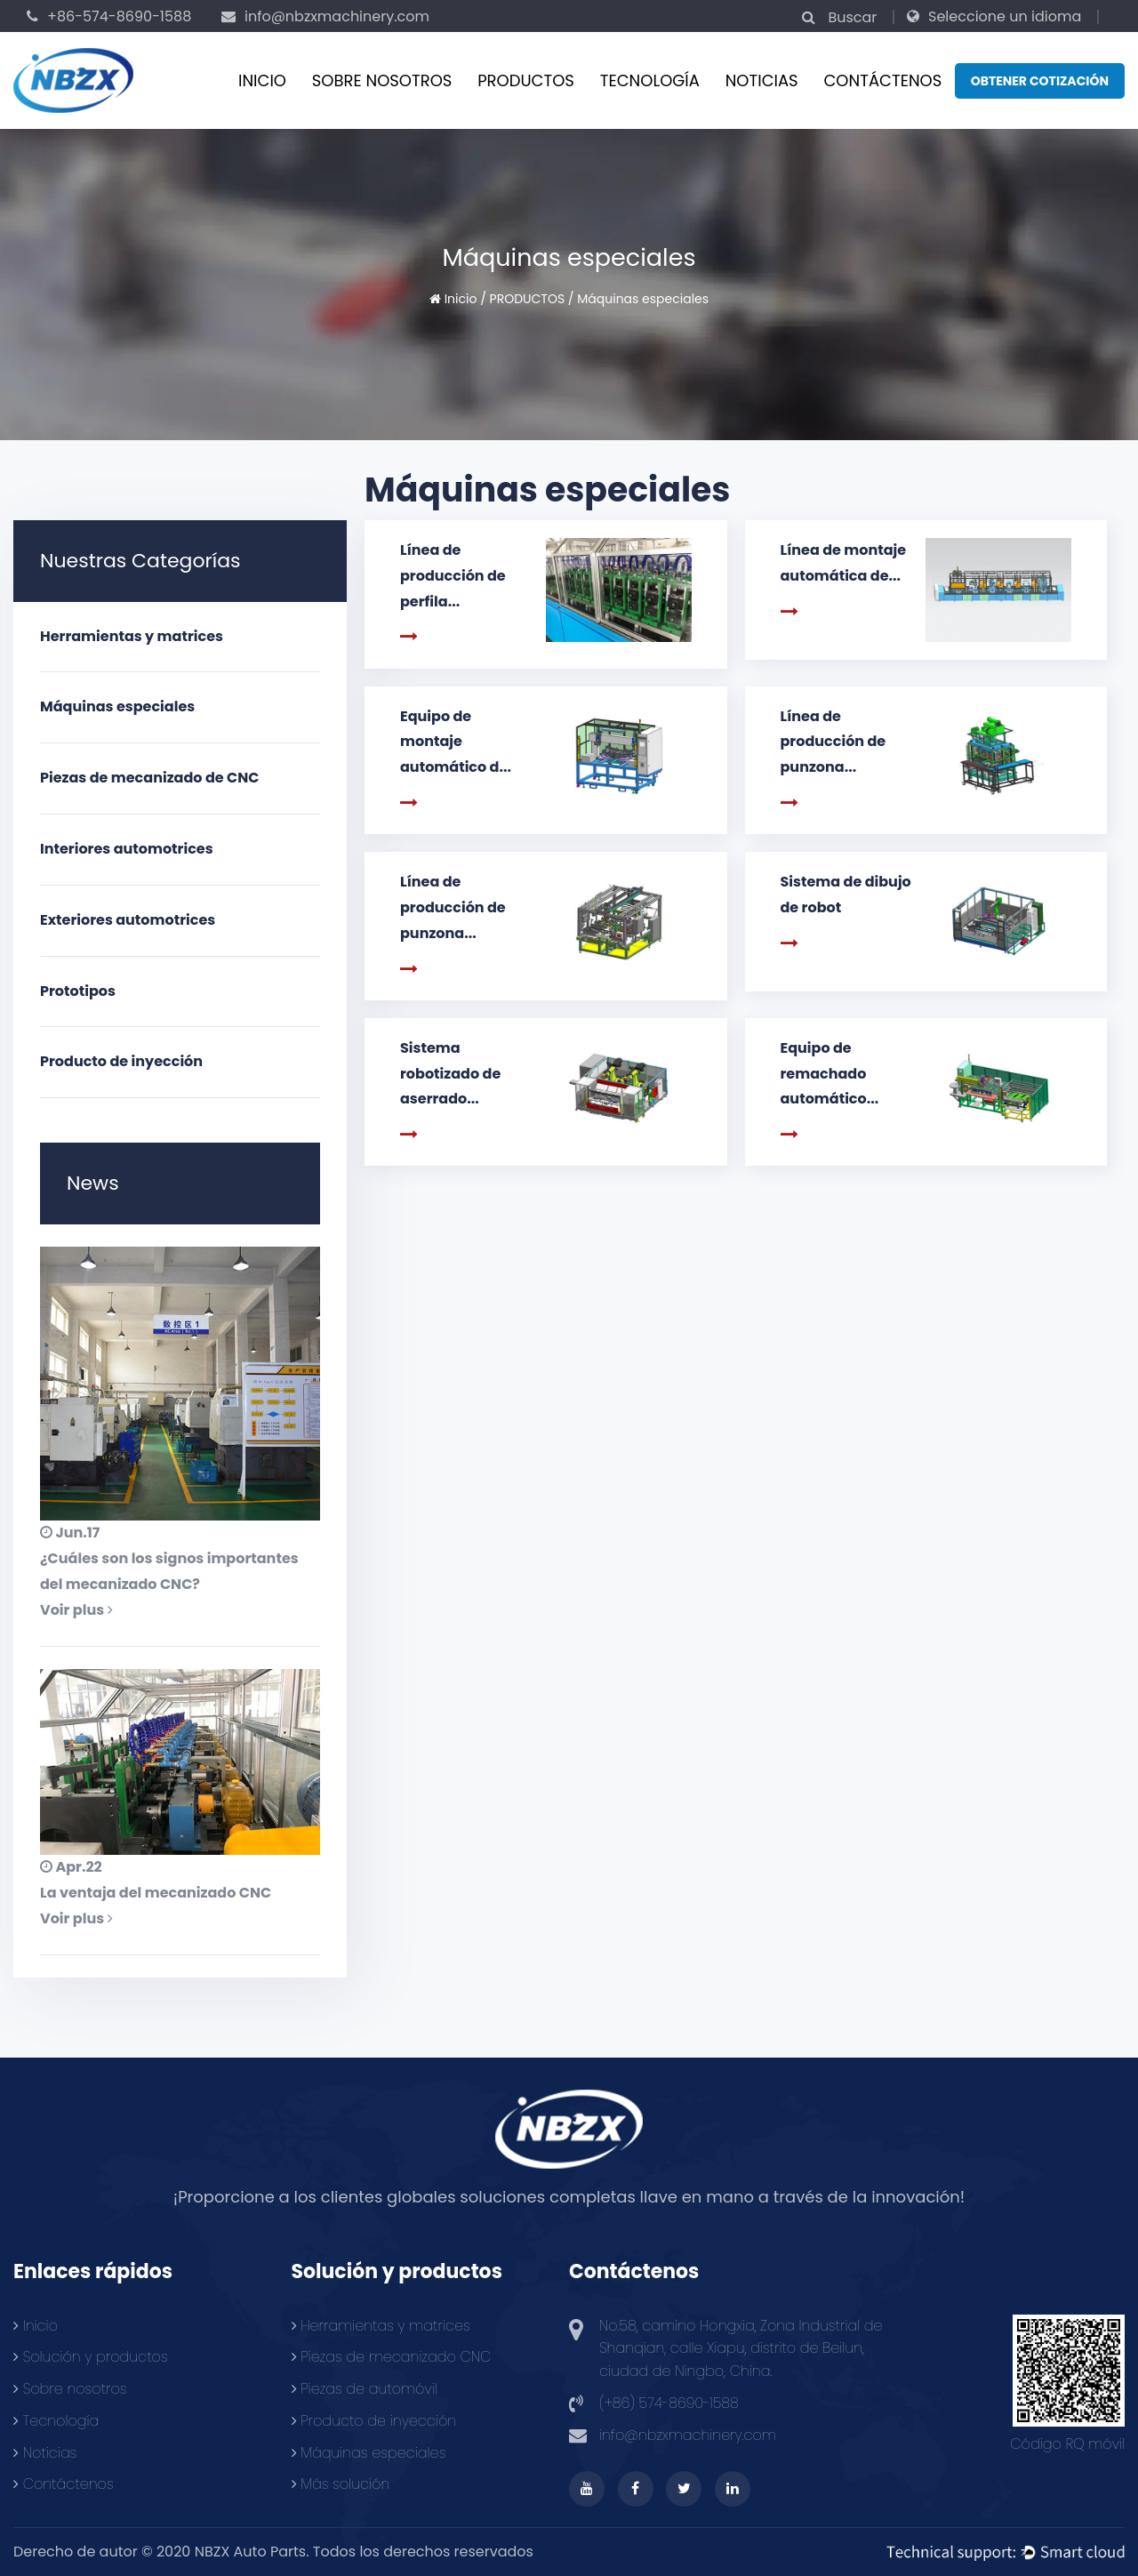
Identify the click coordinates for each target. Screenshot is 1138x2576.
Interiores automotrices (126, 849)
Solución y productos (90, 2357)
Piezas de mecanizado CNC (392, 2357)
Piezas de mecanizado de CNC (149, 777)
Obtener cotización (1040, 81)
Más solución (341, 2484)
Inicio (262, 80)
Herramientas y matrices (131, 636)
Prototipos (78, 991)
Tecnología (650, 80)
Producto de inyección (121, 1061)
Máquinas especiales (117, 706)
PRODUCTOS (525, 80)
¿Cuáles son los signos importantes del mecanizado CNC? (169, 1571)
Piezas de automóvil (364, 2389)
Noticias (761, 80)
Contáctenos (63, 2484)
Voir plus (76, 1610)
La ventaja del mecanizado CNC (155, 1892)
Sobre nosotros (382, 80)
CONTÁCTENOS (882, 80)
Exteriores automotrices (127, 920)
